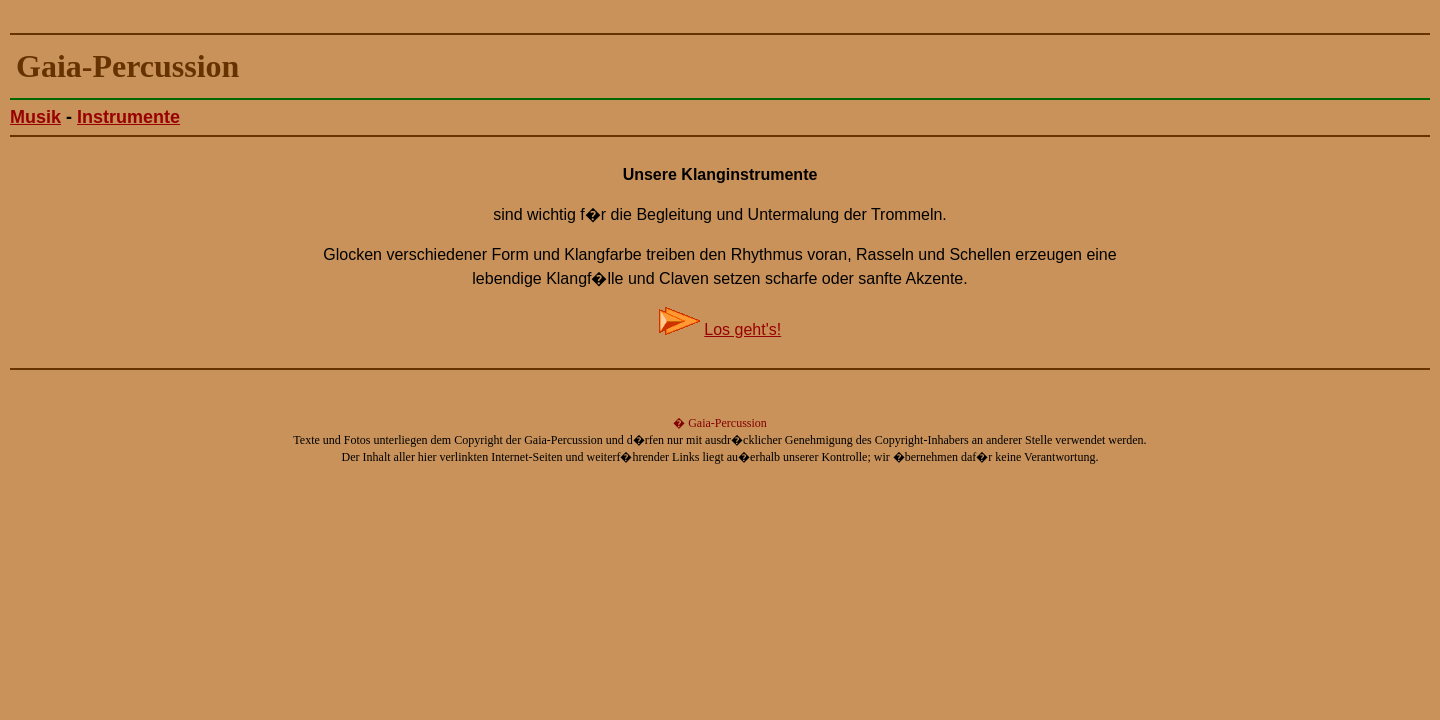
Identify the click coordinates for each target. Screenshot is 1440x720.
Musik (35, 117)
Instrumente (128, 117)
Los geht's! (742, 329)
